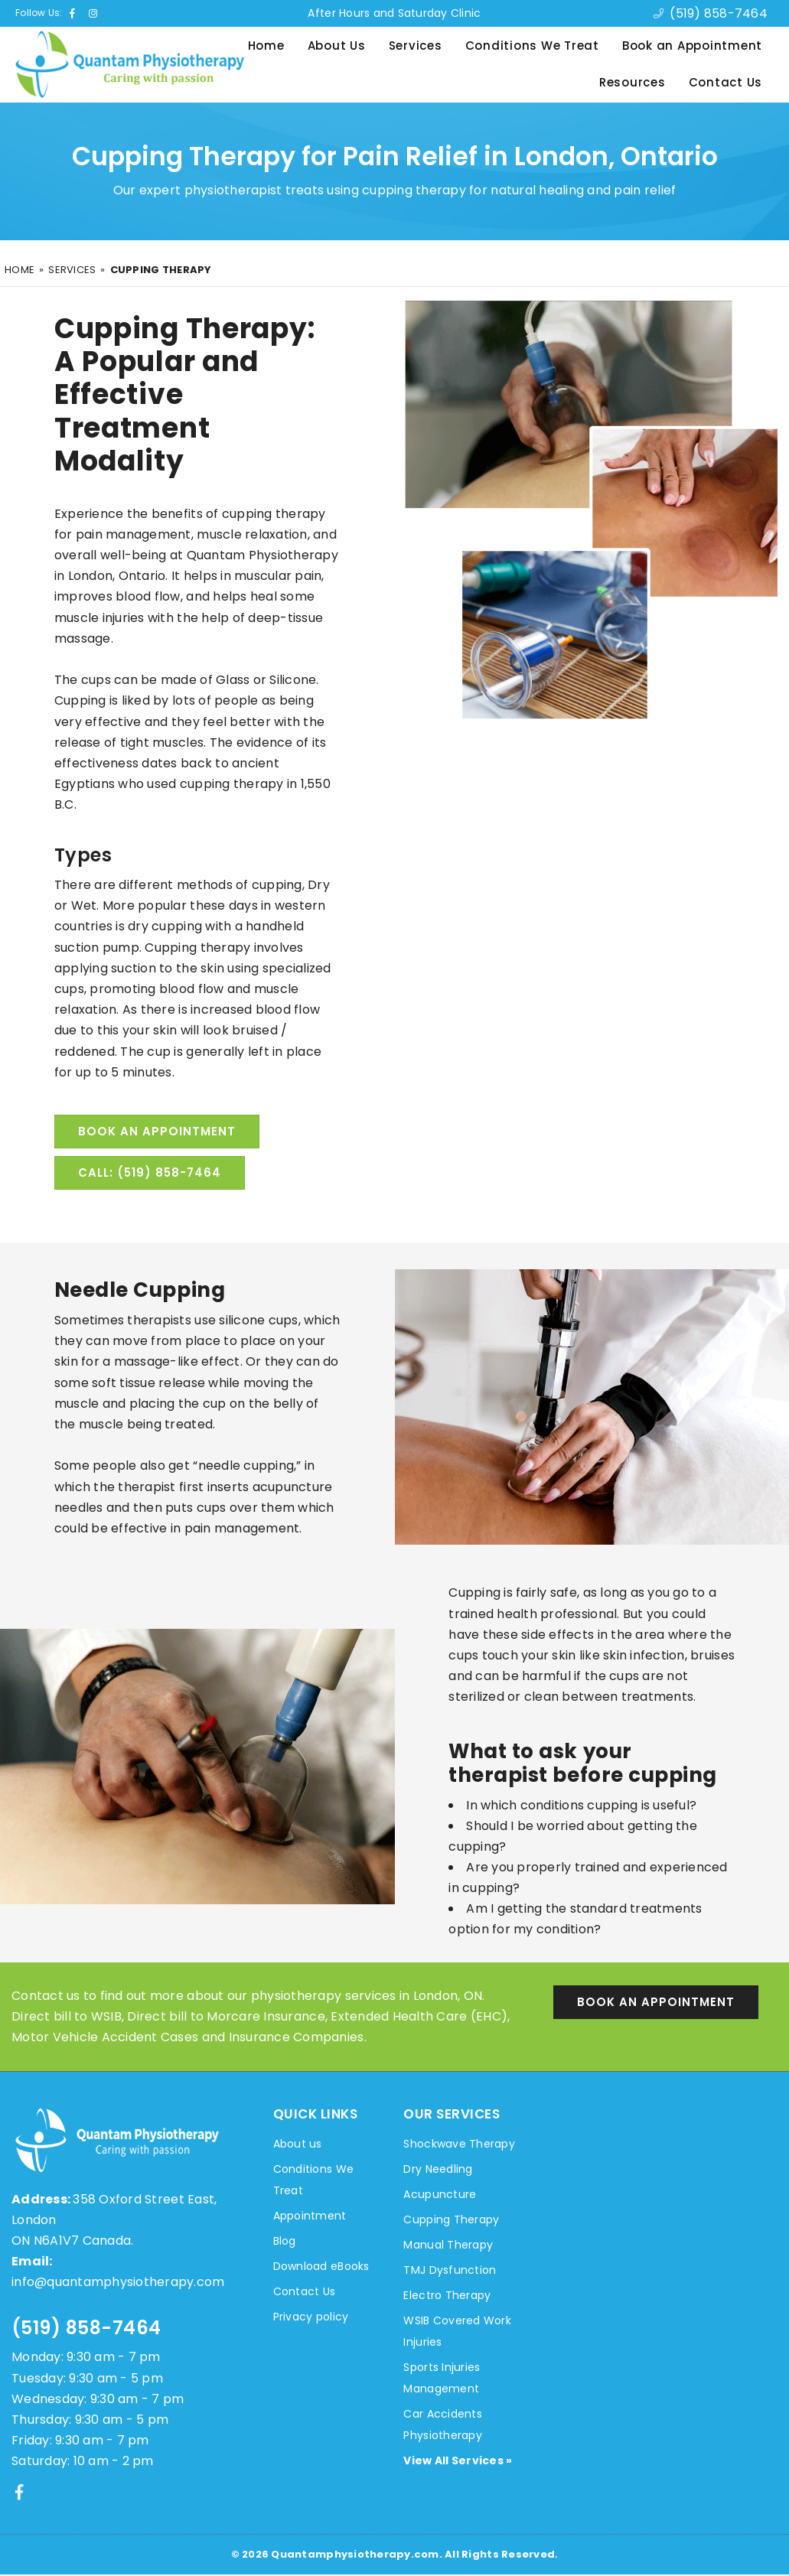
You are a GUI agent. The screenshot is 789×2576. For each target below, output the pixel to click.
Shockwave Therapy (458, 2145)
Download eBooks (321, 2267)
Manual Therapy (448, 2246)
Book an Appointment (692, 45)
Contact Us (726, 82)
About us (297, 2145)
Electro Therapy (447, 2296)
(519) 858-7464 (86, 2329)
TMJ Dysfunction (449, 2271)
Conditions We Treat (532, 45)
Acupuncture (439, 2195)
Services (415, 45)
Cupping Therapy (451, 2221)
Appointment (310, 2217)
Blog (284, 2242)
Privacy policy (311, 2318)
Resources (632, 82)
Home (266, 45)
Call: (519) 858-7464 (149, 1174)
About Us (337, 45)
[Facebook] (19, 2493)
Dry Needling (437, 2170)
